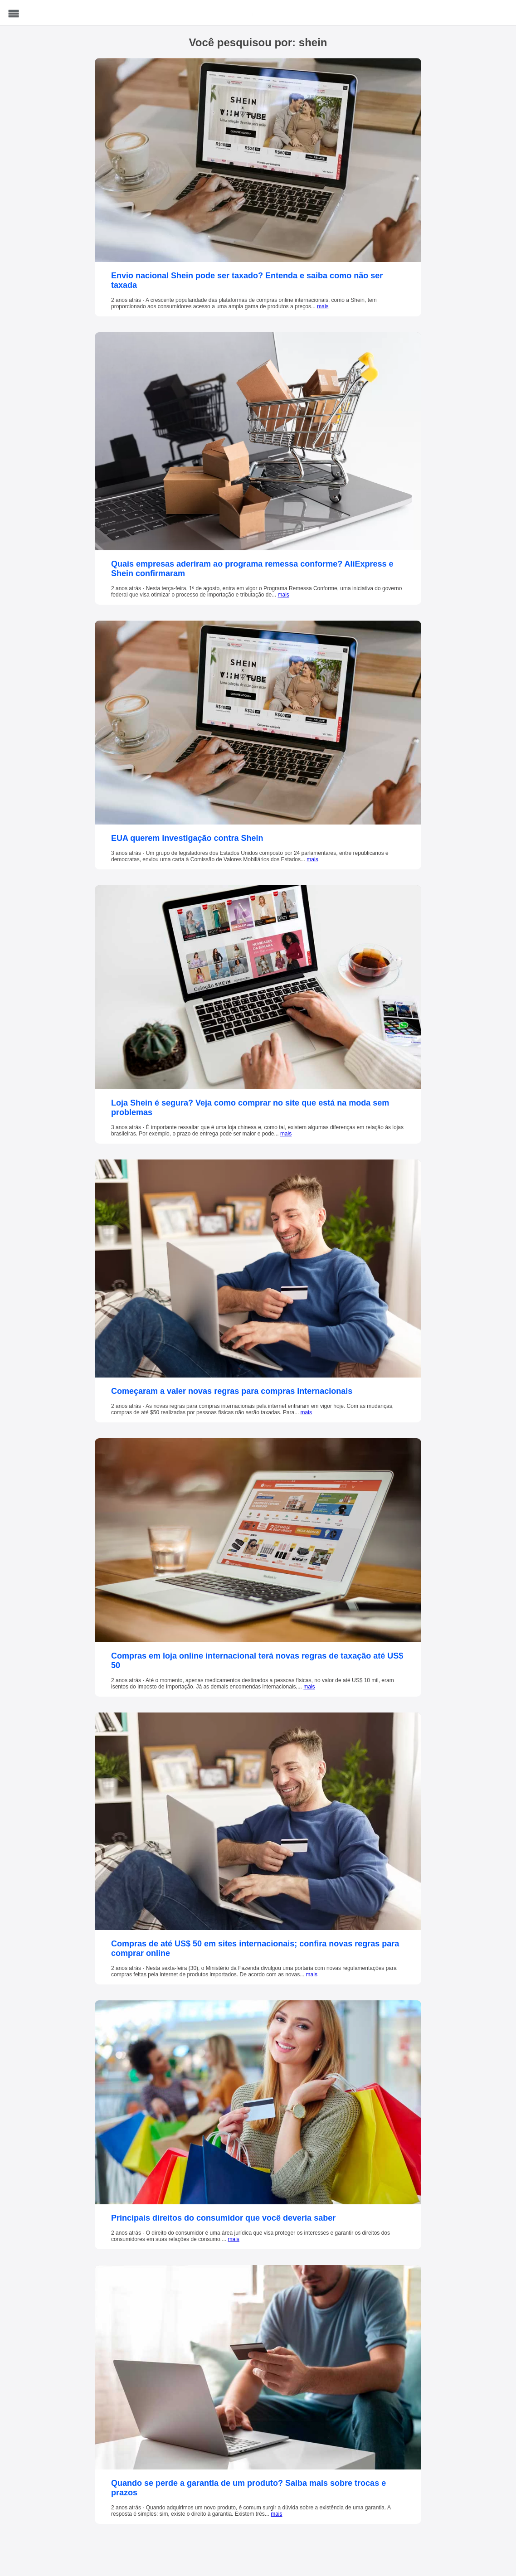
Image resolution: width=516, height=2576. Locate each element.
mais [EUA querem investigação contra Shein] (312, 859)
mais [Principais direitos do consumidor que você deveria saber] (233, 2239)
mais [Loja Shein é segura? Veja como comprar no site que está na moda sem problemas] (286, 1133)
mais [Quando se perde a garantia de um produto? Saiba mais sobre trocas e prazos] (276, 2514)
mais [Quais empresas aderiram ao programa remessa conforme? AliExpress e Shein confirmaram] (283, 595)
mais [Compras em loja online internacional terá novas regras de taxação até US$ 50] (309, 1686)
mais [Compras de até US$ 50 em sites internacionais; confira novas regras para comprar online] (311, 1974)
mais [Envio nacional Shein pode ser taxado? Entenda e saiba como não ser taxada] (322, 306)
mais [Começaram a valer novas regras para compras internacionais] (306, 1412)
